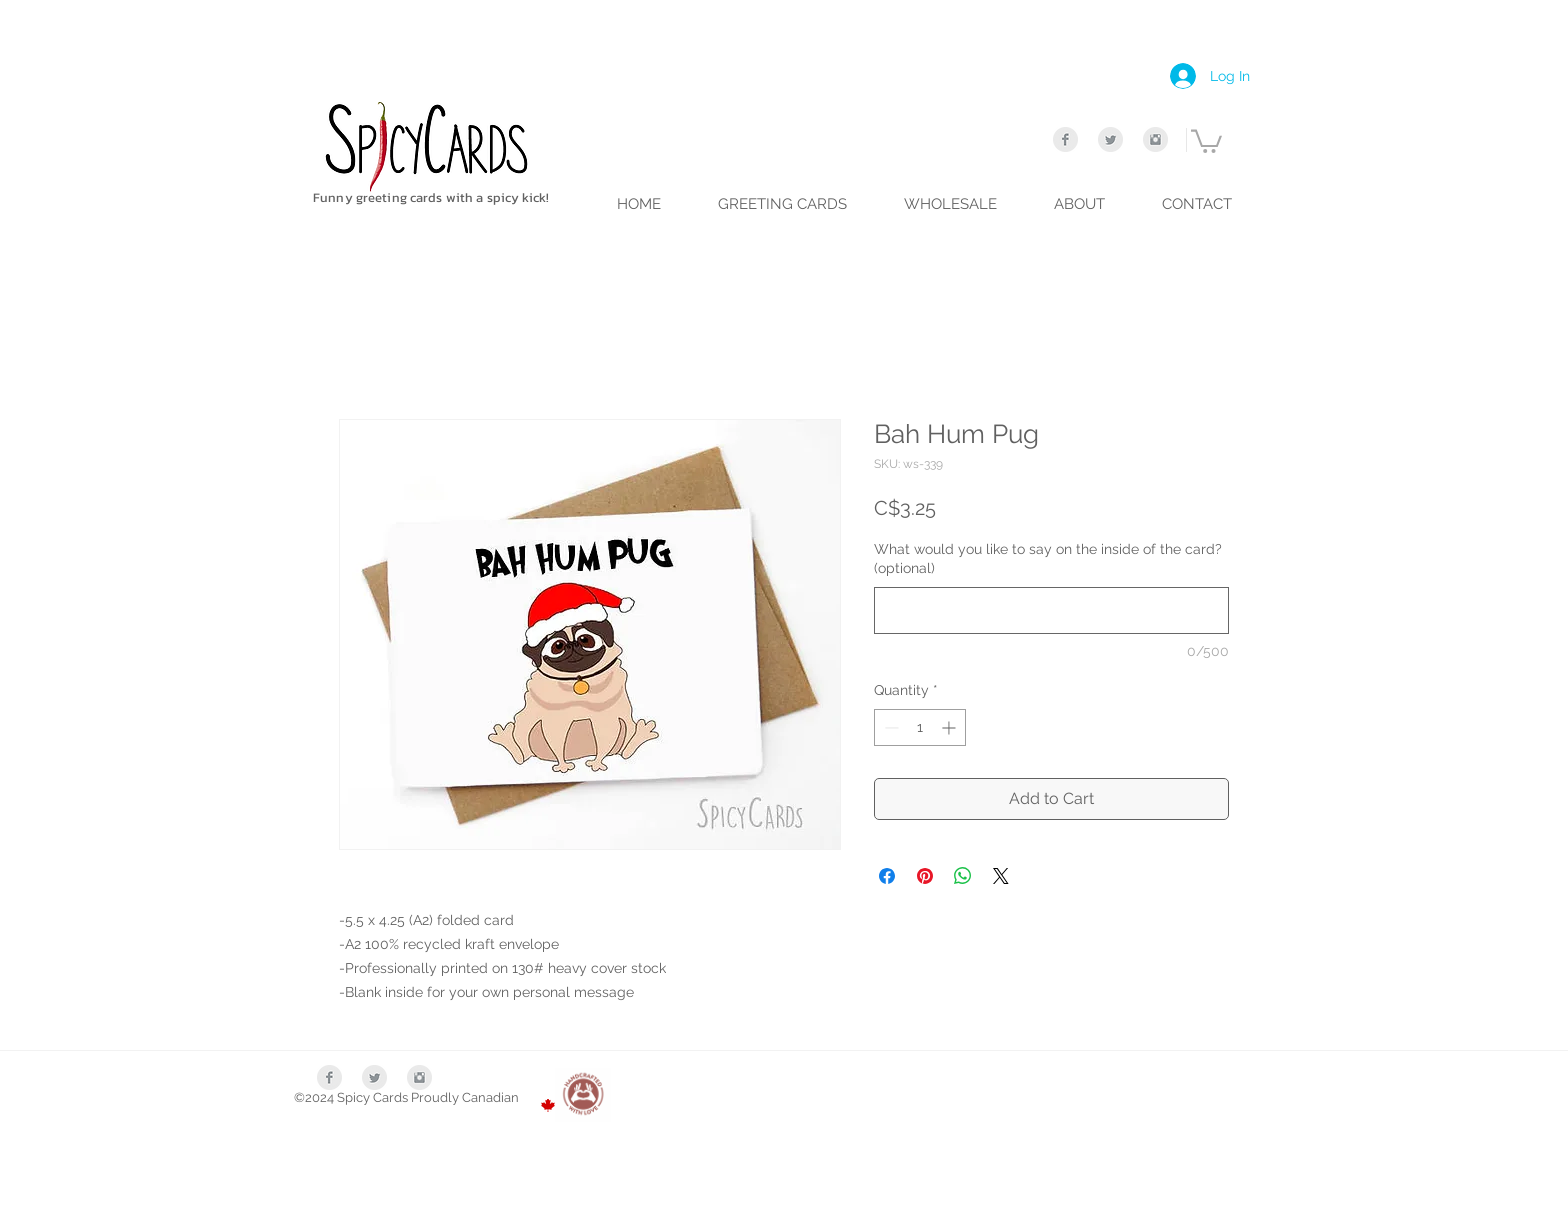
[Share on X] (1001, 876)
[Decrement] (889, 727)
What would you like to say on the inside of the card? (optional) (1048, 559)
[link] (1206, 140)
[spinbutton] (920, 727)
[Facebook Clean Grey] (1065, 139)
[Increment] (950, 727)
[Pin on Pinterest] (925, 876)
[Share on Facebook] (887, 876)
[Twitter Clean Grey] (1110, 139)
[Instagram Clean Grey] (1155, 139)
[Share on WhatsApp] (963, 876)
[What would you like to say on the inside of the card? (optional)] (1051, 610)
